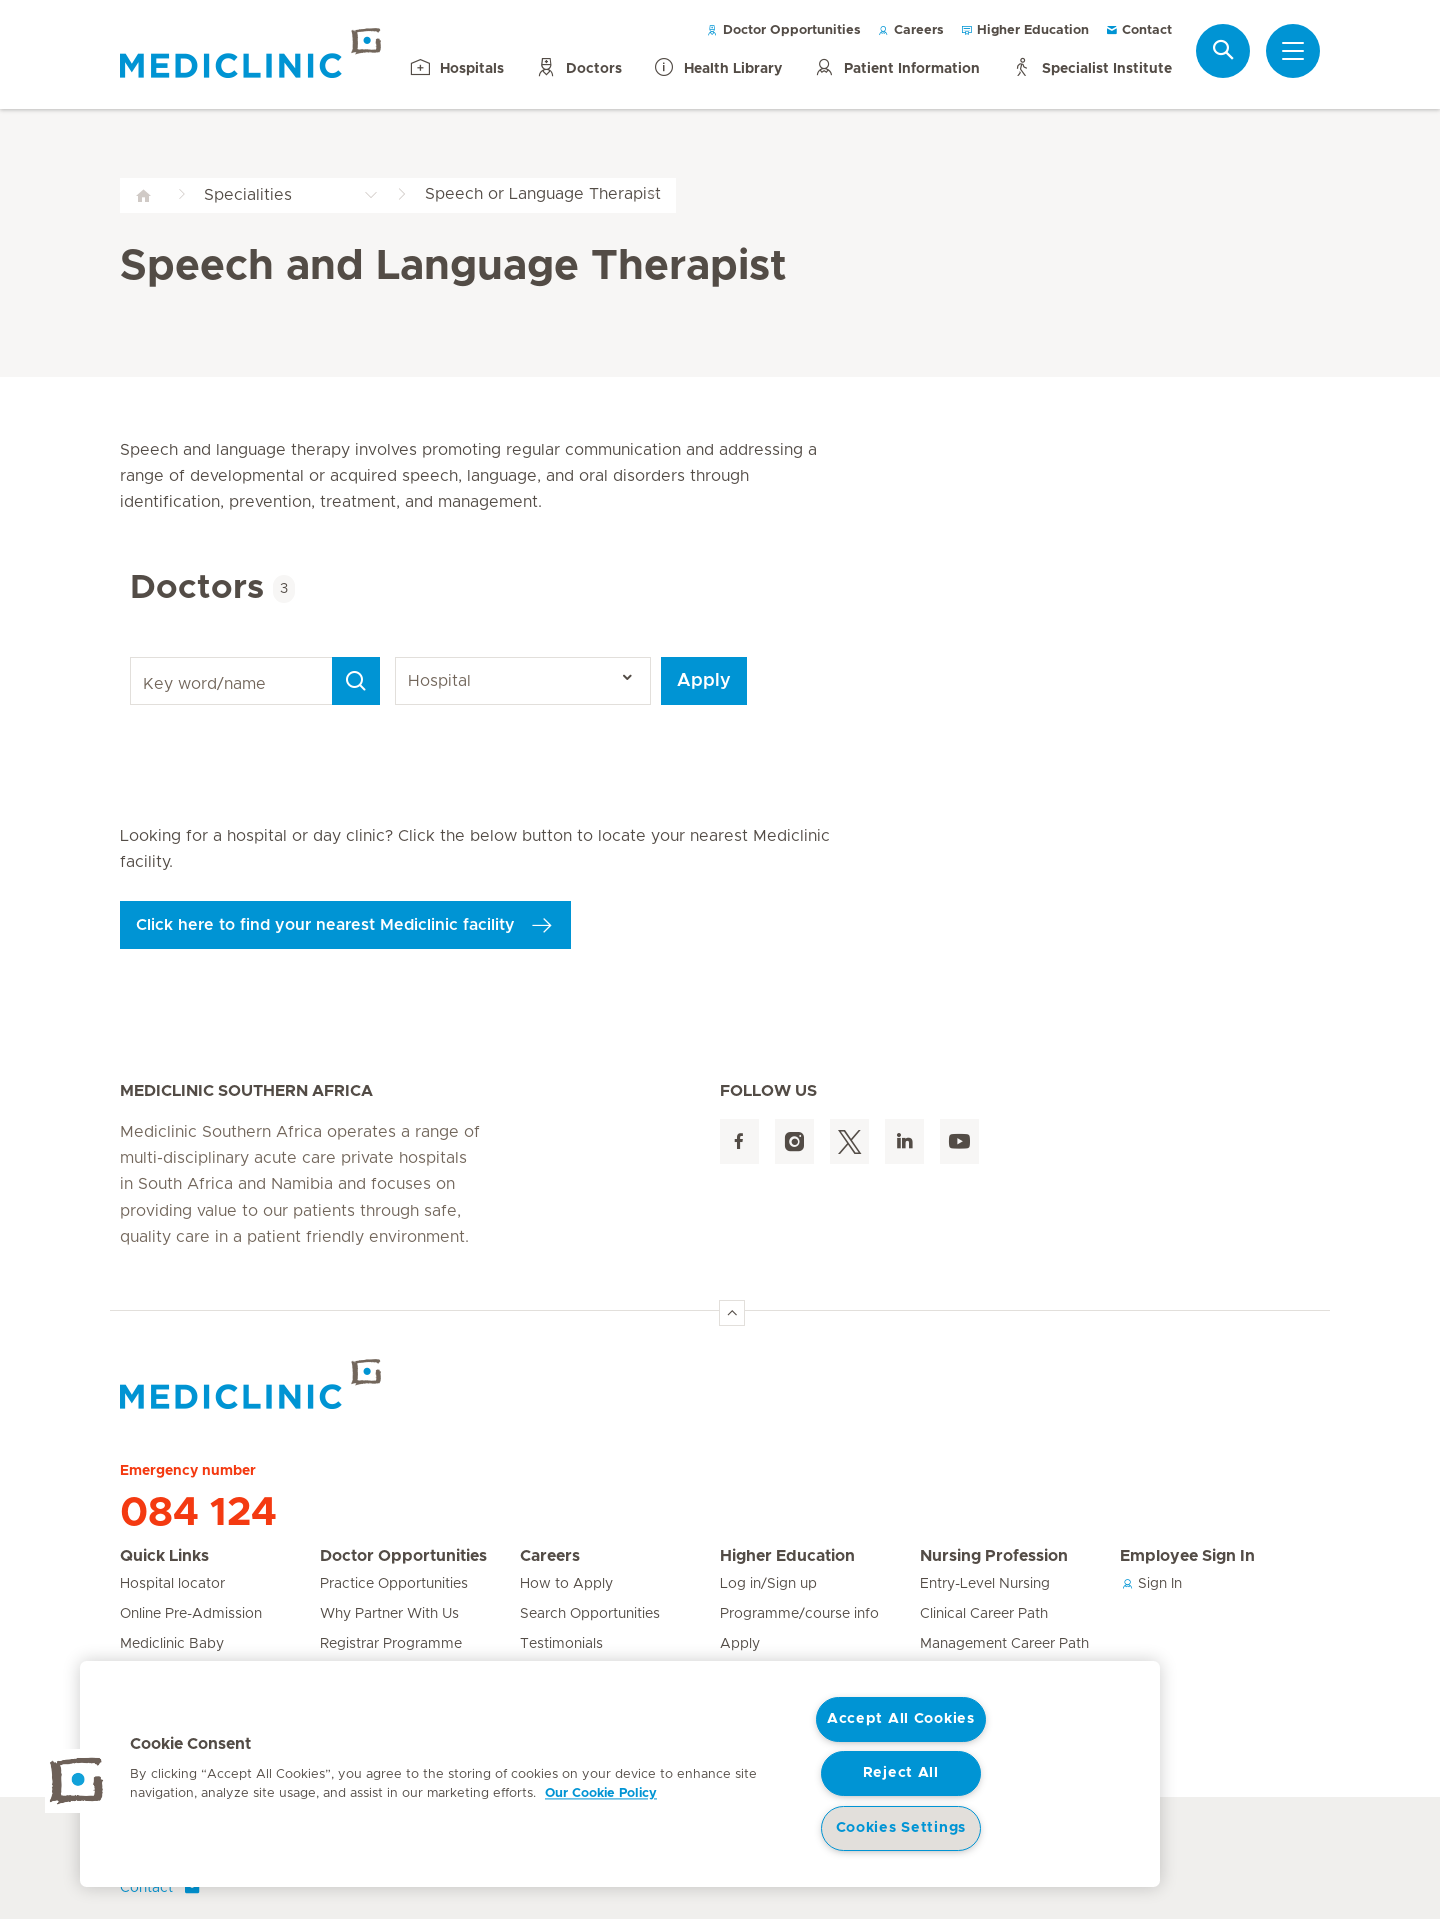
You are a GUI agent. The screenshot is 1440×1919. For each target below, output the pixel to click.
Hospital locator (172, 1584)
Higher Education (1024, 30)
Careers (910, 30)
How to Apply (566, 1584)
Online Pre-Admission (191, 1614)
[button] (77, 1781)
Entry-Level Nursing (985, 1584)
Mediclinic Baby (172, 1644)
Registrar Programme (391, 1644)
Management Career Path (1004, 1644)
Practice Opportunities (394, 1584)
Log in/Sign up (768, 1584)
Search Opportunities (590, 1614)
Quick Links (164, 1556)
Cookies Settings (901, 1828)
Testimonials (561, 1644)
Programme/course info (799, 1614)
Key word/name (133, 657)
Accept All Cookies (901, 1719)
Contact (1138, 30)
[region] (620, 1774)
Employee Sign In (1187, 1556)
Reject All (901, 1773)
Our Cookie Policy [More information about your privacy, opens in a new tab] (601, 1793)
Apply (704, 681)
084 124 (198, 1513)
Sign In (1151, 1584)
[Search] (356, 681)
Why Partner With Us (389, 1614)
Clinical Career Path (984, 1614)
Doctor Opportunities (783, 30)
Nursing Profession (994, 1556)
